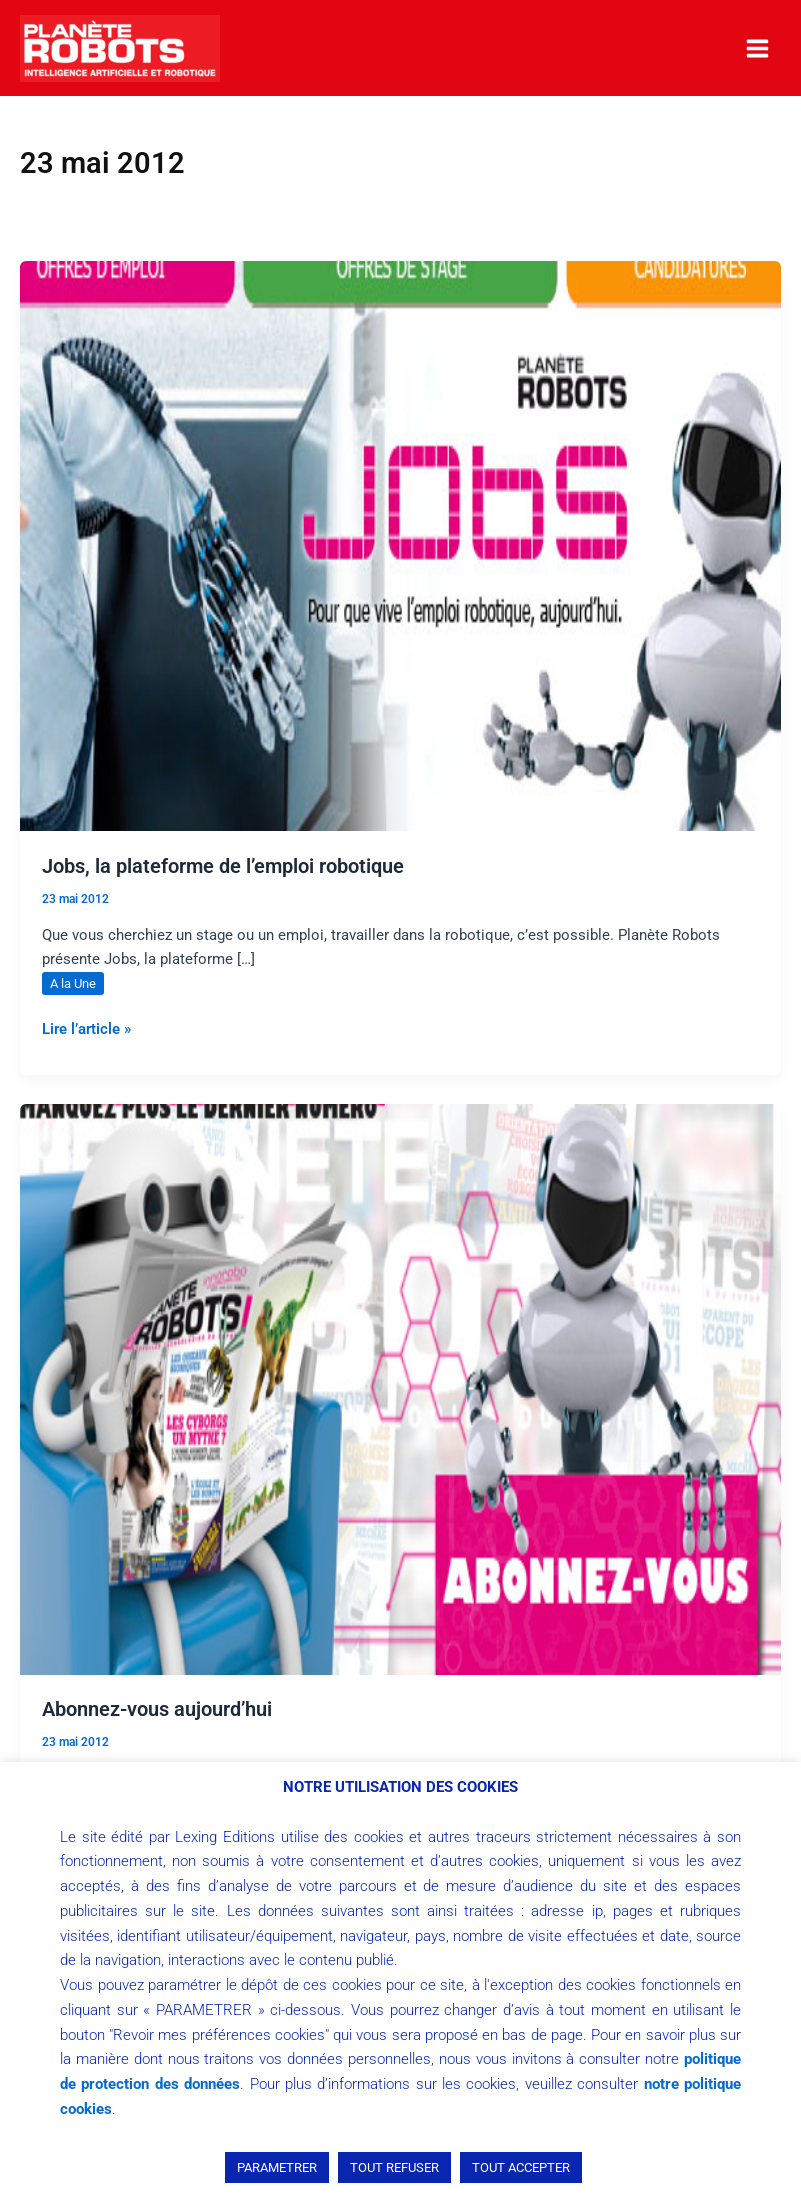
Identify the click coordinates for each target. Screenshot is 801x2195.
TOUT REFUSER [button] (394, 2167)
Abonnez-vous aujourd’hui (157, 1709)
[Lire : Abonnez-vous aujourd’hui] (400, 1388)
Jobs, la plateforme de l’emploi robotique (223, 866)
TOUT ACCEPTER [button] (521, 2167)
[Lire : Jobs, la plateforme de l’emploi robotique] (400, 545)
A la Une (73, 983)
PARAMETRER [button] (277, 2167)
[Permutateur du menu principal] (757, 48)
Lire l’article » (86, 1027)
